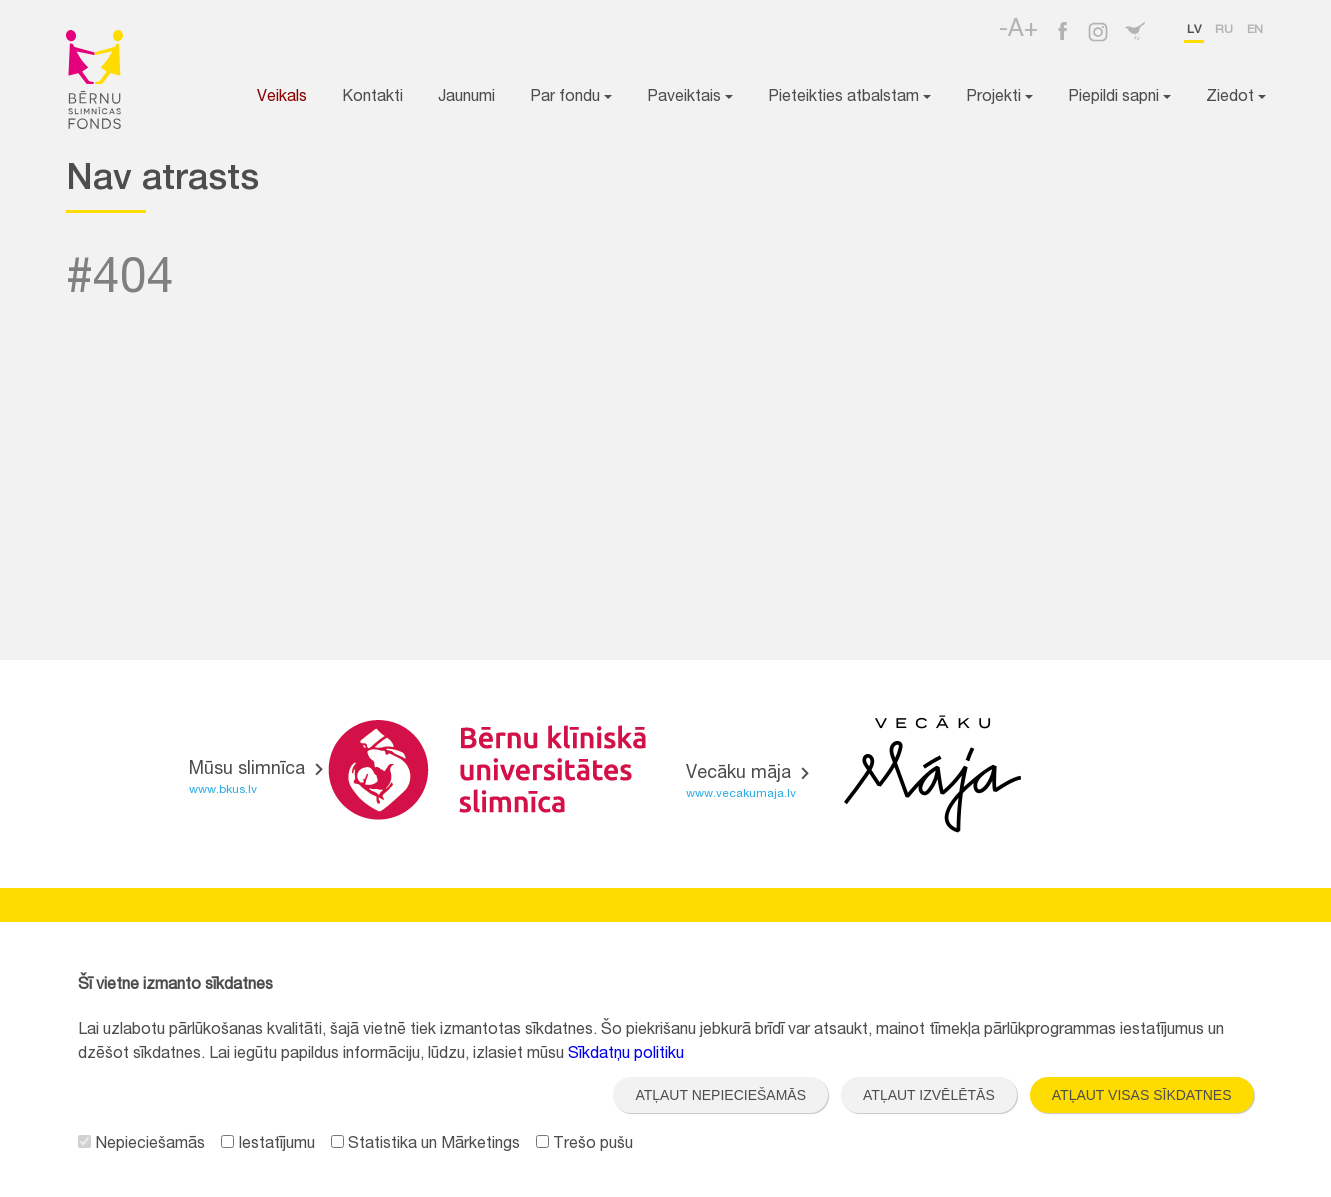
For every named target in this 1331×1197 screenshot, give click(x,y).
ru (1224, 30)
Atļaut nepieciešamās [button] (720, 1095)
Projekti (999, 98)
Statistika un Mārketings (425, 1145)
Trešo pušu (584, 1145)
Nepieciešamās (141, 1145)
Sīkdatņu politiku (626, 1055)
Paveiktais (690, 98)
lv (1194, 30)
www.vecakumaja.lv (741, 794)
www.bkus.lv (223, 790)
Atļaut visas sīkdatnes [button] (1142, 1095)
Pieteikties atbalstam (849, 98)
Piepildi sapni (1119, 98)
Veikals (282, 98)
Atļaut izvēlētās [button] (929, 1095)
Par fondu (571, 98)
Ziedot (1236, 98)
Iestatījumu (268, 1145)
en (1255, 30)
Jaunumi (466, 98)
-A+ (1018, 31)
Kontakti (372, 98)
